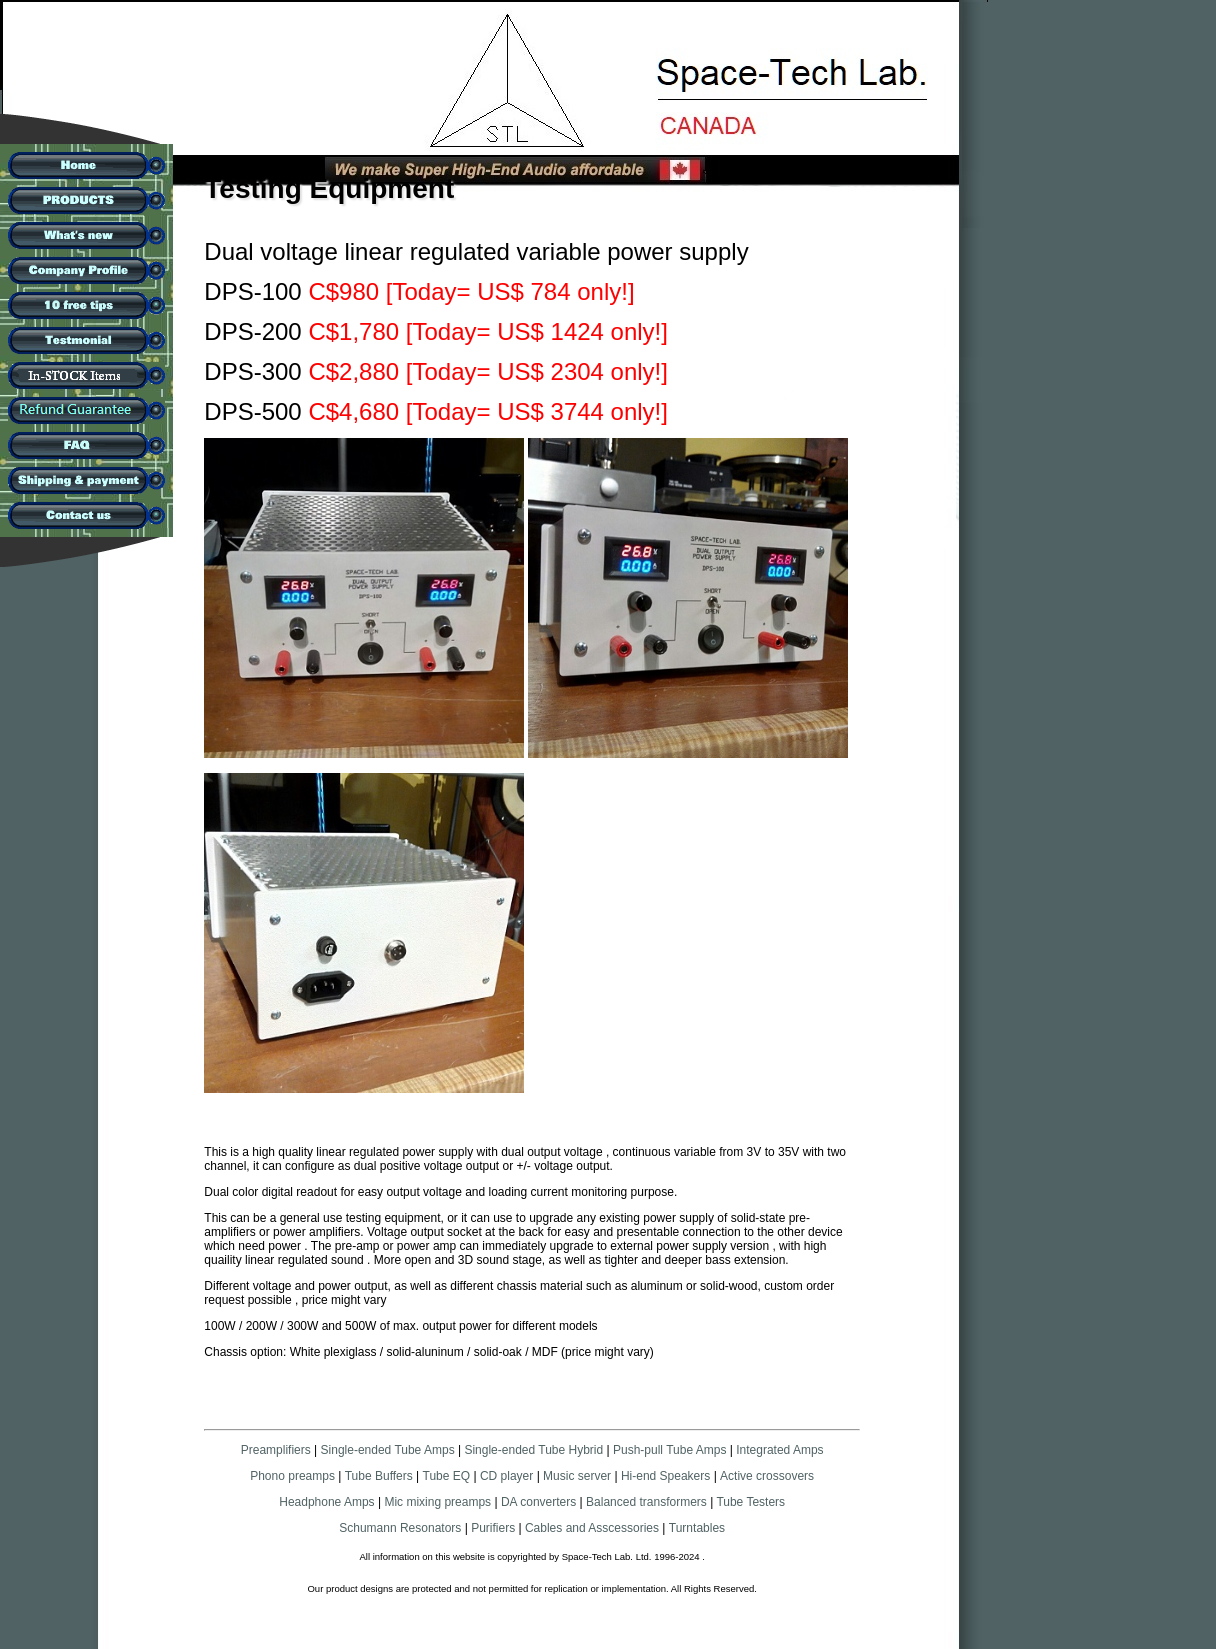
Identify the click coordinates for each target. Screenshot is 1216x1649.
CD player (506, 1476)
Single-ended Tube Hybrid (533, 1450)
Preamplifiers (276, 1450)
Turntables (697, 1528)
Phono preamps (292, 1476)
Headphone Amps (328, 1502)
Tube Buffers (379, 1476)
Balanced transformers (646, 1502)
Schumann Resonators (400, 1528)
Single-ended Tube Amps (388, 1450)
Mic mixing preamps (437, 1502)
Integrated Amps (779, 1450)
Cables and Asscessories (592, 1528)
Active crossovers (767, 1476)
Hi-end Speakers (665, 1476)
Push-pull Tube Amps (669, 1450)
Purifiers (493, 1528)
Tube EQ (447, 1476)
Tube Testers (749, 1502)
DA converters (537, 1502)
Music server (577, 1476)
